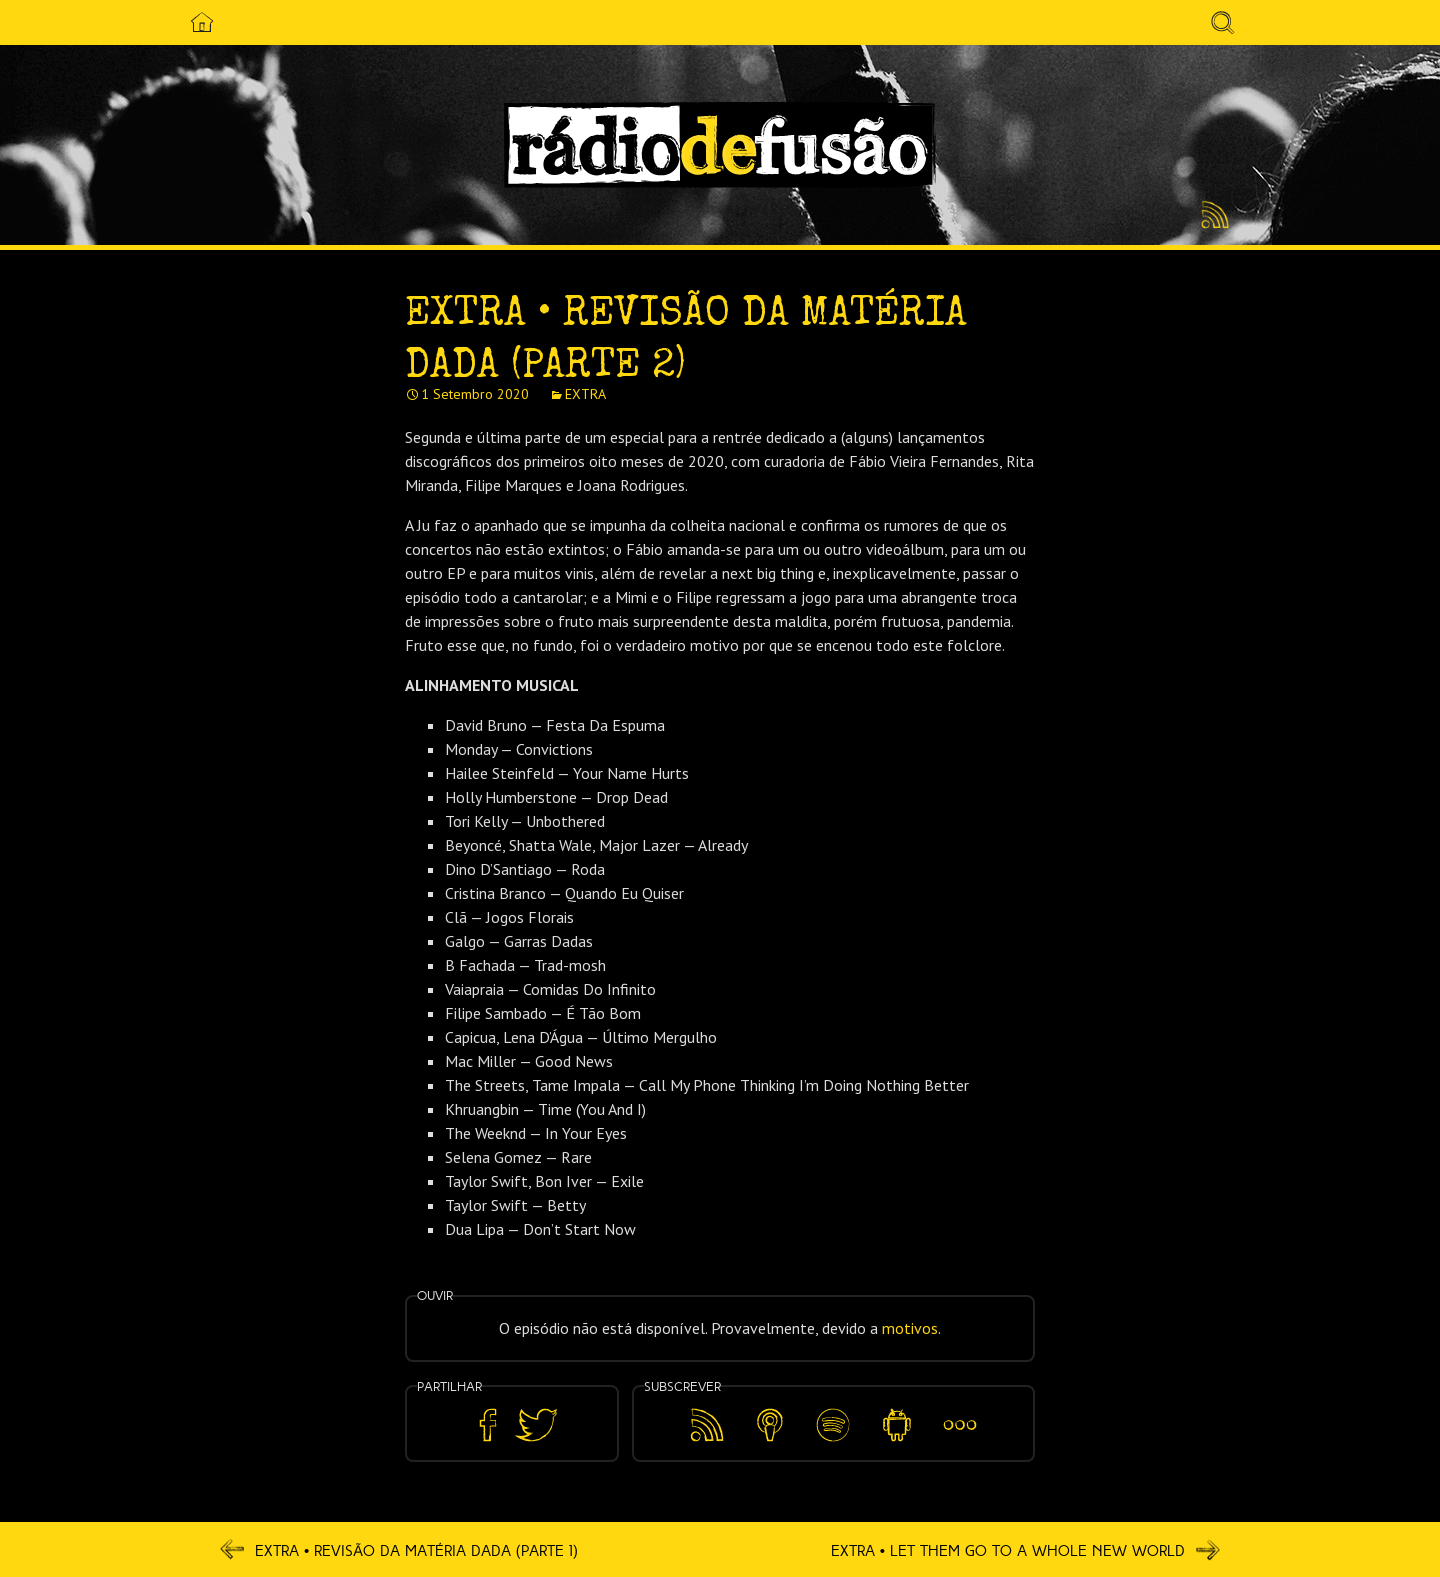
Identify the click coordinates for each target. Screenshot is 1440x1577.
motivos (910, 1328)
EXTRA (585, 394)
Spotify (833, 1411)
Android (896, 1411)
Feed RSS (1211, 216)
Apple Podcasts (770, 1421)
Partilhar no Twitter (536, 1425)
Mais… (960, 1411)
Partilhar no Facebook (488, 1425)
